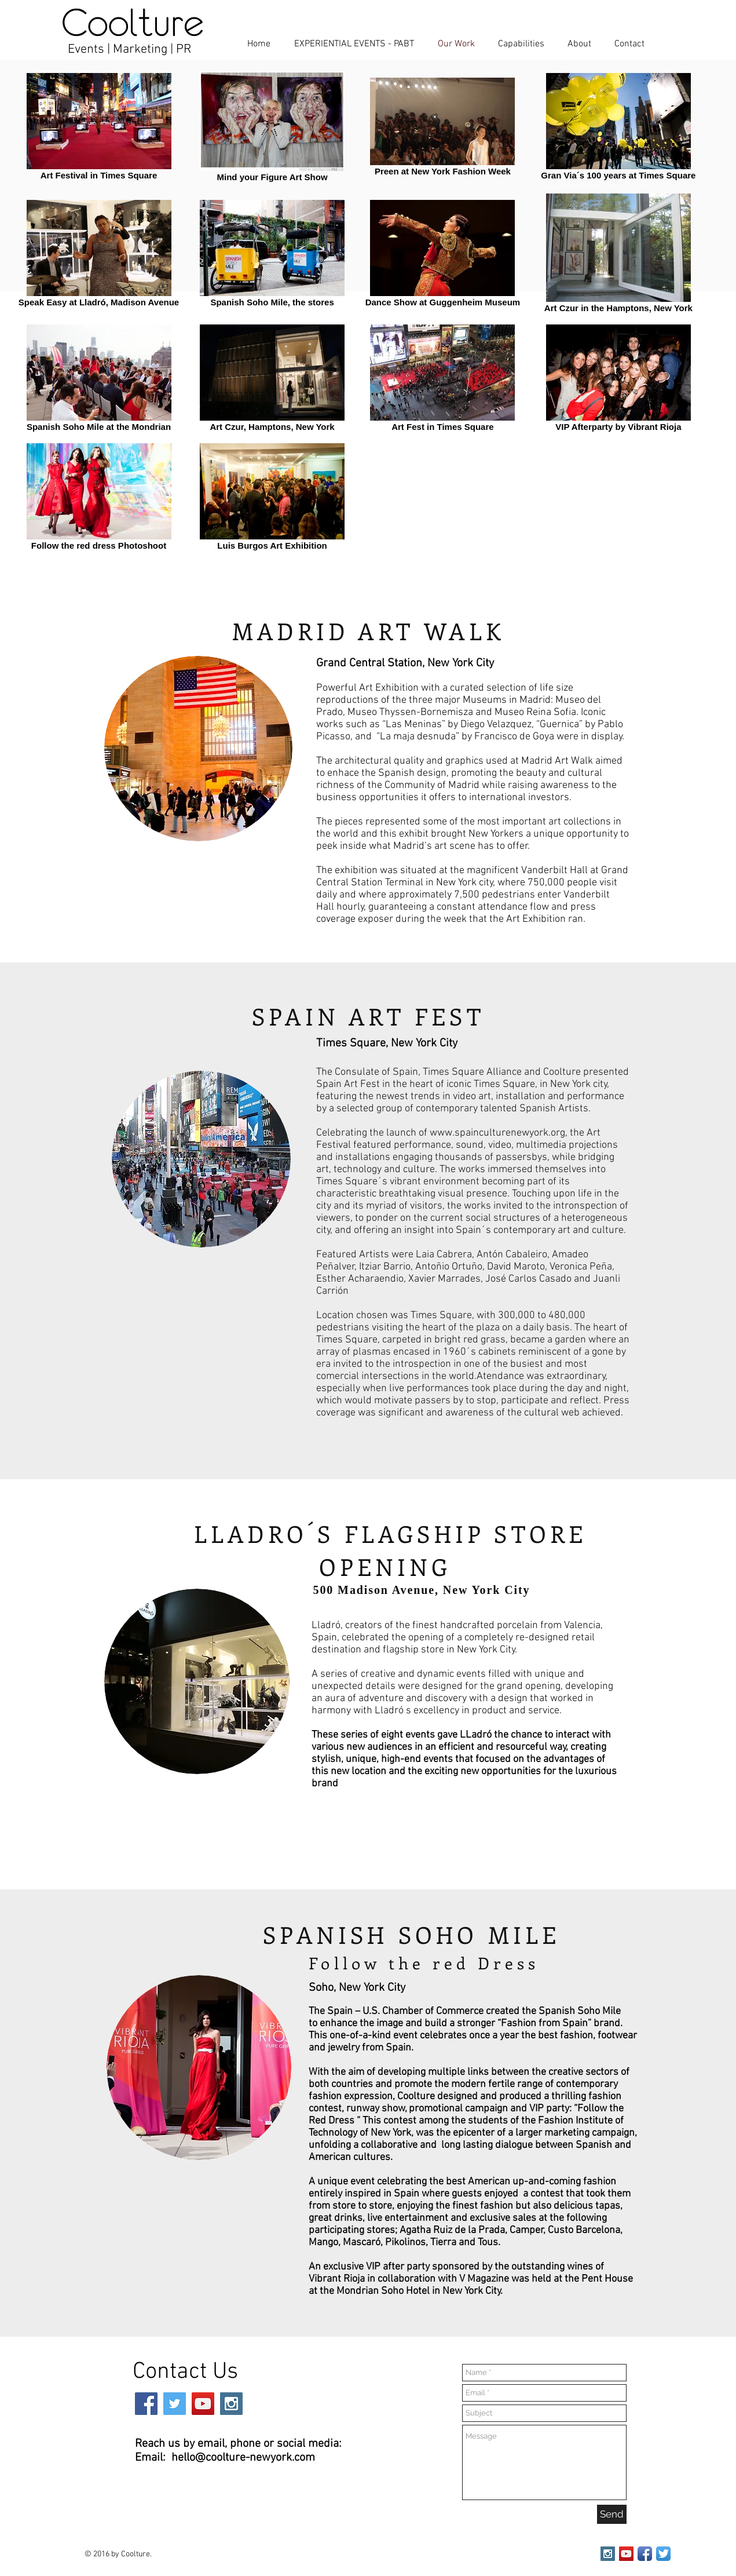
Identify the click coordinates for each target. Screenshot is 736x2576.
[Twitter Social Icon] (174, 2403)
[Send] (612, 2514)
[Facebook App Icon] (645, 2553)
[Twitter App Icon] (663, 2553)
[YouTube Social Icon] (203, 2403)
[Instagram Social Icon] (231, 2403)
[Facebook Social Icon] (146, 2403)
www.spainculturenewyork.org (497, 1133)
